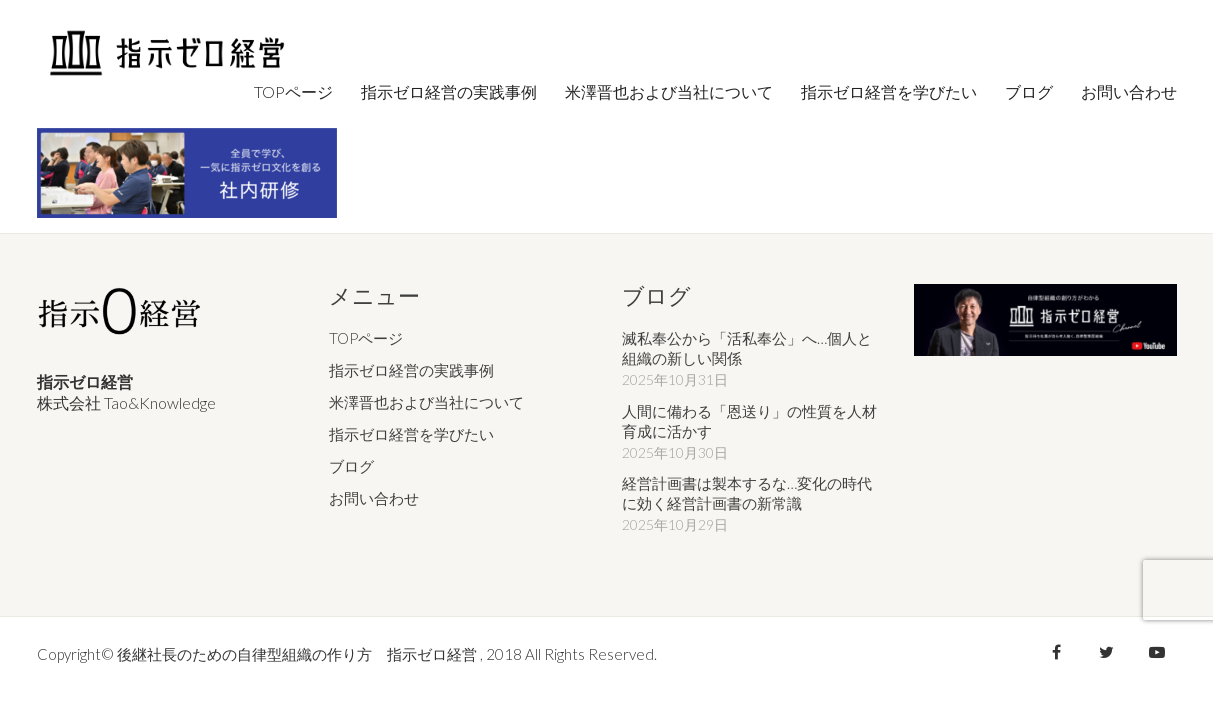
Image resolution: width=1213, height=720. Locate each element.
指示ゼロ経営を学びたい (411, 434)
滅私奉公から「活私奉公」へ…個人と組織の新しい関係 (747, 348)
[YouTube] (1157, 652)
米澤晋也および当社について (426, 402)
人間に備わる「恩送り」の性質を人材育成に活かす (749, 421)
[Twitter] (1107, 652)
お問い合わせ (374, 498)
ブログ (351, 466)
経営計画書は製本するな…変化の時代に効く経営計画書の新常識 (747, 493)
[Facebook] (1057, 652)
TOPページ (366, 338)
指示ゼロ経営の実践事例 (411, 370)
